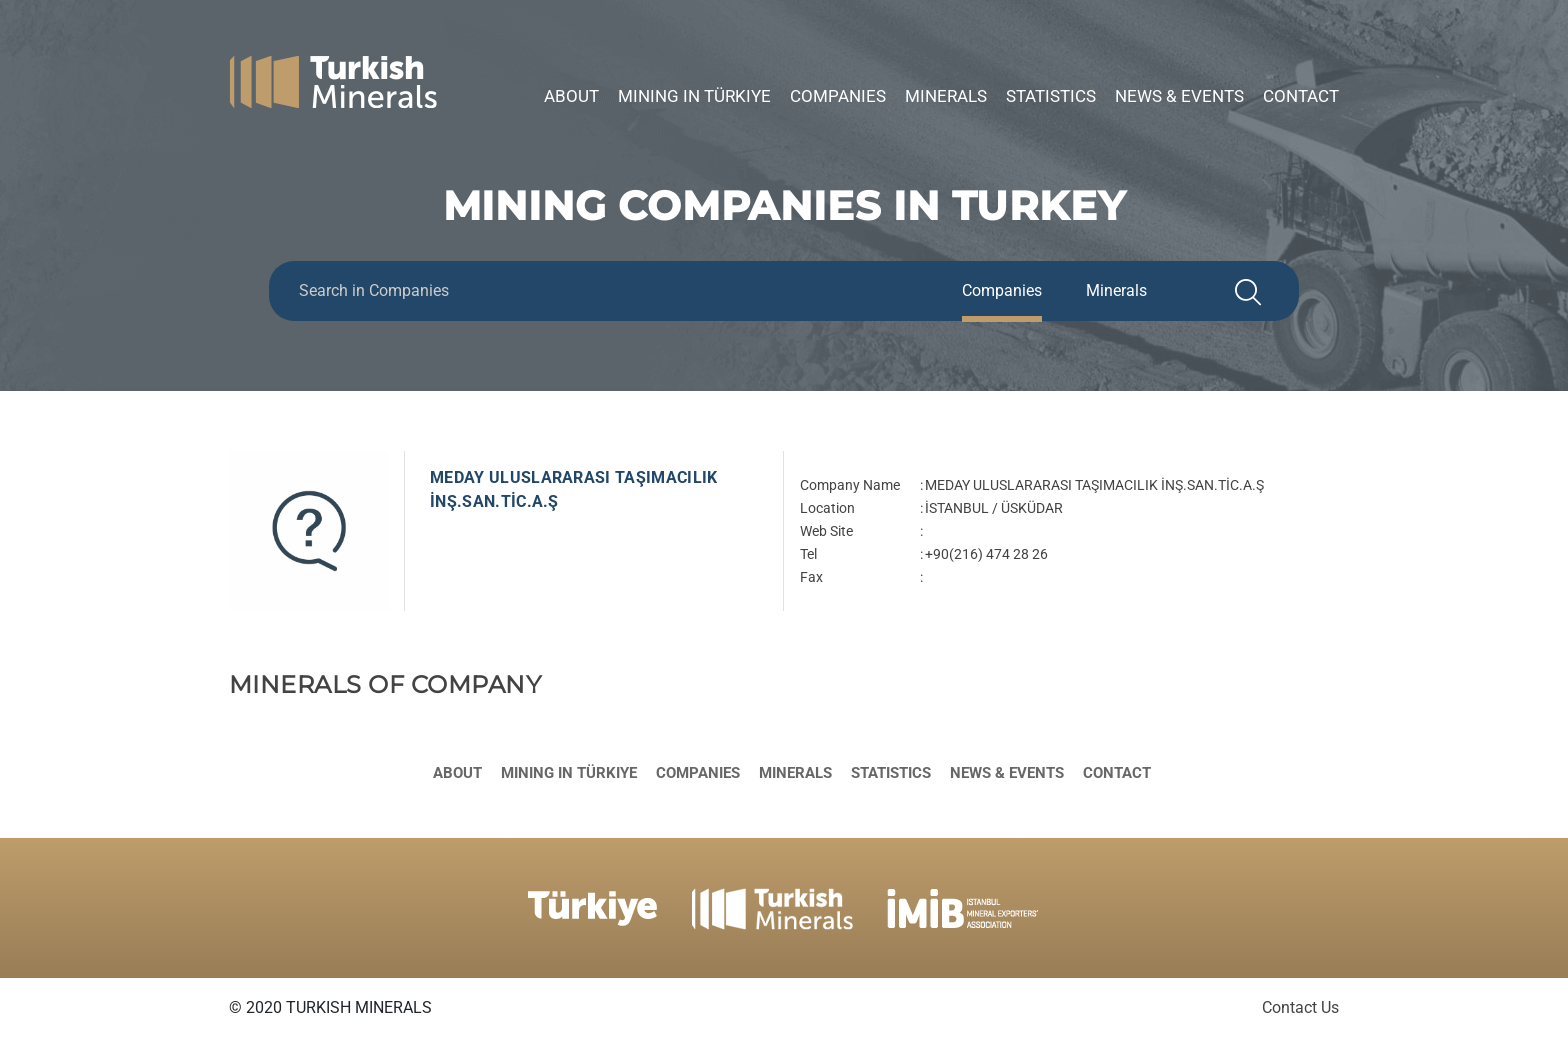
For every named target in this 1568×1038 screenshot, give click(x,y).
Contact (1301, 96)
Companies (838, 96)
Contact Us (1300, 1007)
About (571, 96)
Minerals (946, 96)
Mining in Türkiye (694, 96)
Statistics (1051, 96)
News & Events (1179, 96)
